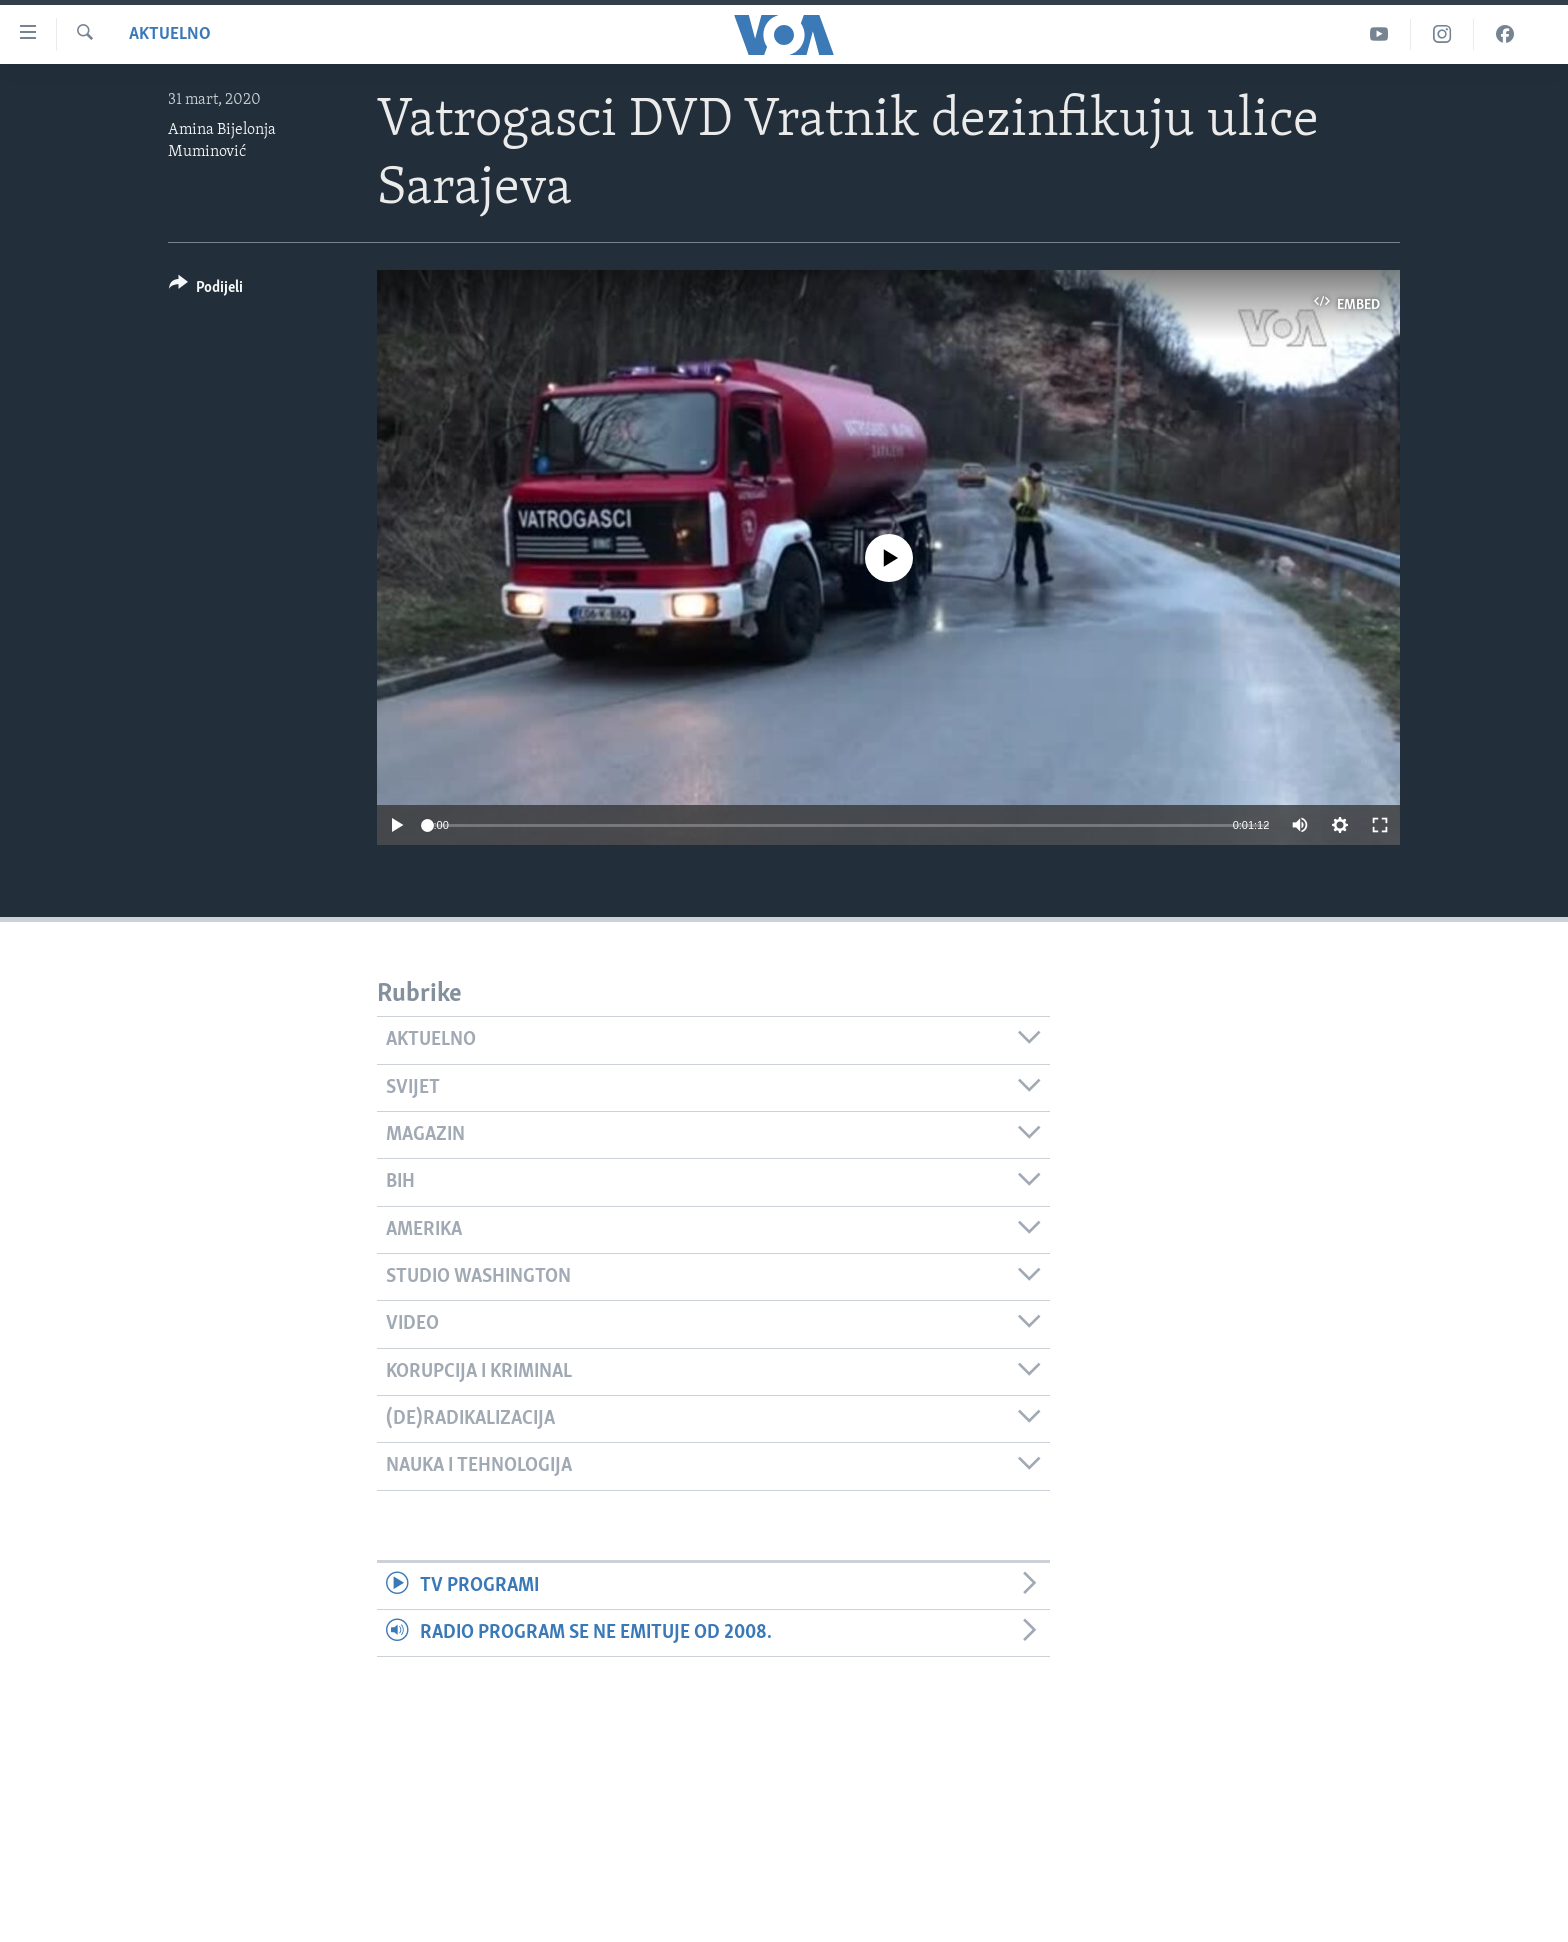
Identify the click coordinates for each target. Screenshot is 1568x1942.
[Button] (206, 290)
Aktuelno (170, 34)
